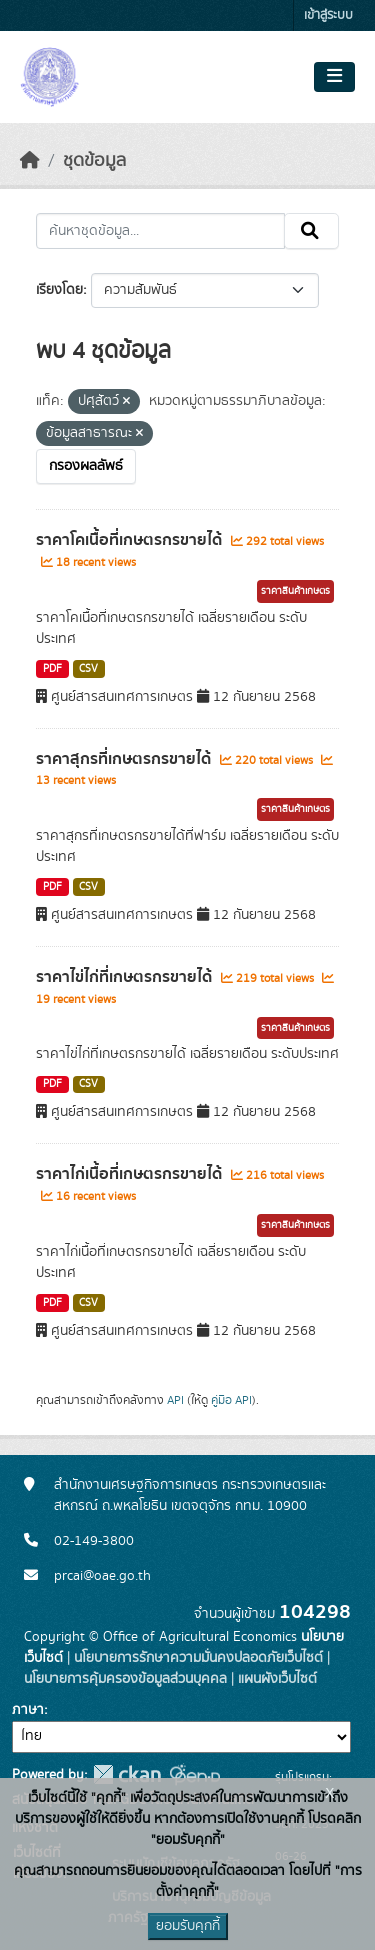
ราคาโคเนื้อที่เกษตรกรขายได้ (131, 540)
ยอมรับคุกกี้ (188, 1926)
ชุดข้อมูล (94, 161)
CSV (88, 669)
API (175, 1400)
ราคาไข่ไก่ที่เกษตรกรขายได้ (126, 977)
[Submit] (311, 231)
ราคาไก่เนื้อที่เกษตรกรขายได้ (131, 1174)
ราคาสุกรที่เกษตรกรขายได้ (125, 759)
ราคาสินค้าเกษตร (295, 591)
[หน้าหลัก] (30, 161)
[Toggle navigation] (334, 77)
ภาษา (28, 1710)
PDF (52, 669)
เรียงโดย (59, 290)
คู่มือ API (231, 1400)
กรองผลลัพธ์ (86, 466)
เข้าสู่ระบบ (328, 15)
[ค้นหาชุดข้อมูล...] (160, 231)
